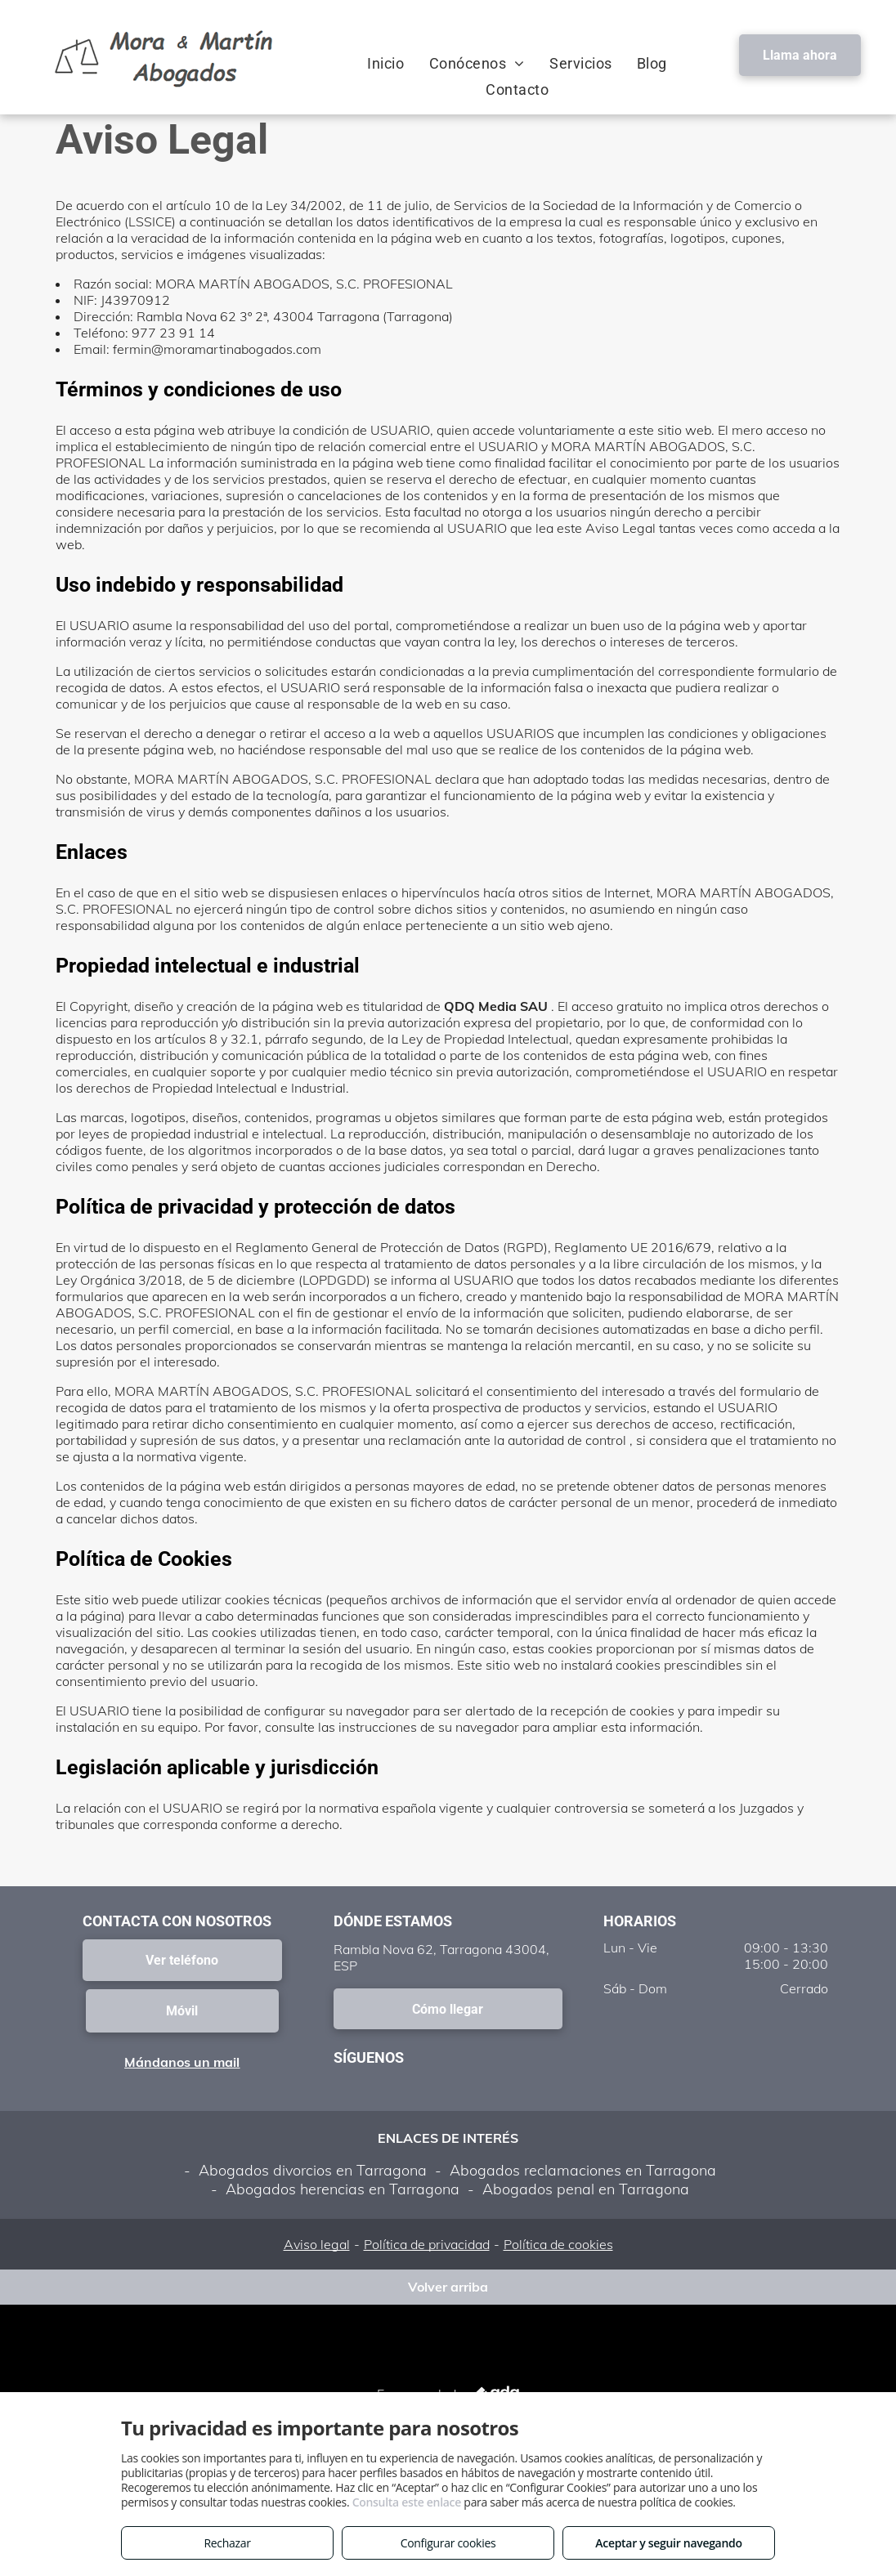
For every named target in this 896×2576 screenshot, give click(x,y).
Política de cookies (558, 2244)
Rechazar (227, 2543)
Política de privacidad (427, 2244)
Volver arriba (448, 2287)
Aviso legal (317, 2244)
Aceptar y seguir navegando (668, 2543)
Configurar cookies (448, 2543)
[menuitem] (385, 63)
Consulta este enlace (406, 2502)
